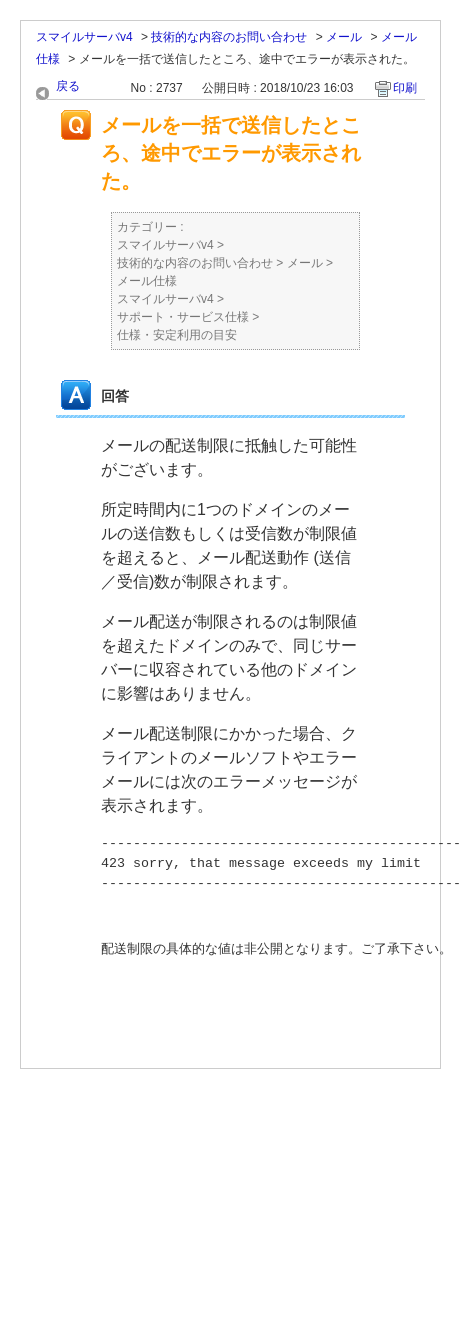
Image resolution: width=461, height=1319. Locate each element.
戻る (68, 86)
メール (344, 37)
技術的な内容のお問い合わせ (229, 37)
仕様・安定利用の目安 (177, 335)
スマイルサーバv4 (84, 37)
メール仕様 (147, 281)
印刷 (405, 88)
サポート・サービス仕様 (183, 317)
